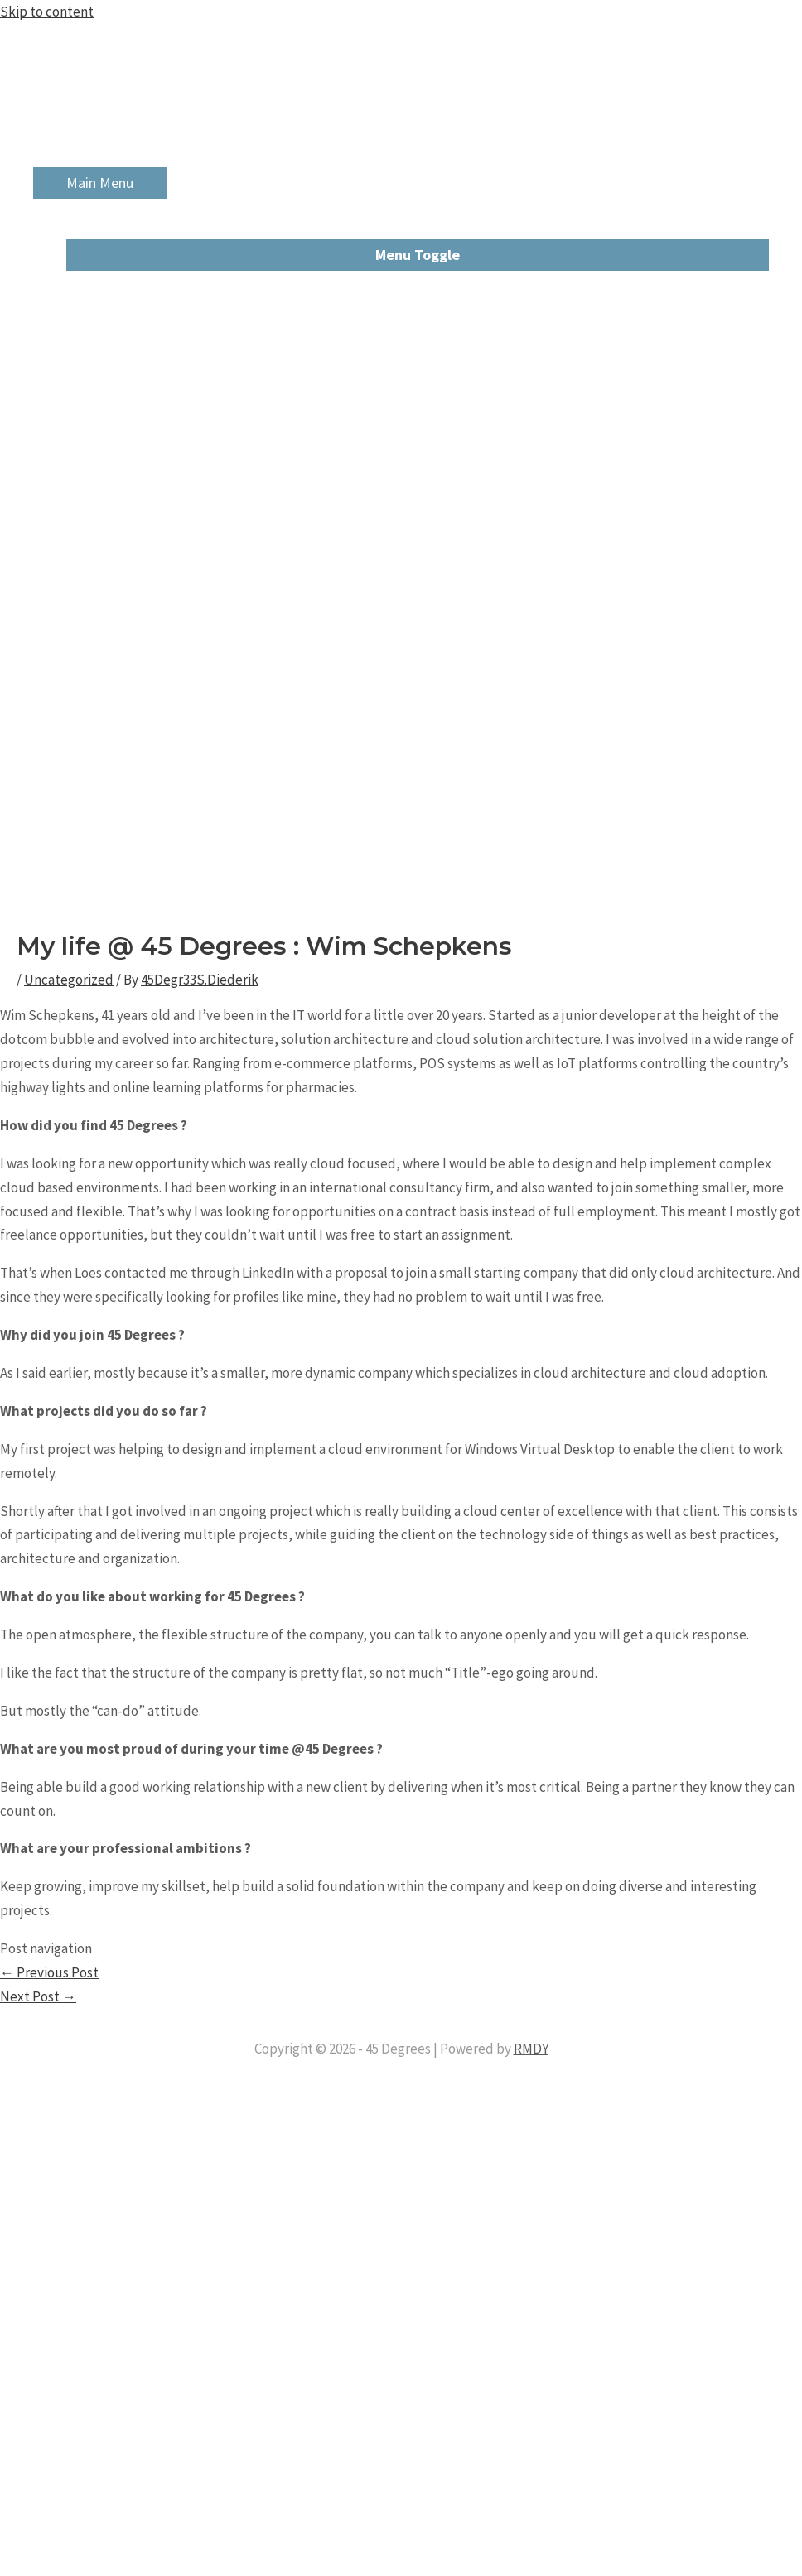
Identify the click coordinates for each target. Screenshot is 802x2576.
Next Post (38, 1996)
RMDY (531, 2048)
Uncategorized (69, 979)
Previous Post (49, 1972)
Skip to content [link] (47, 11)
